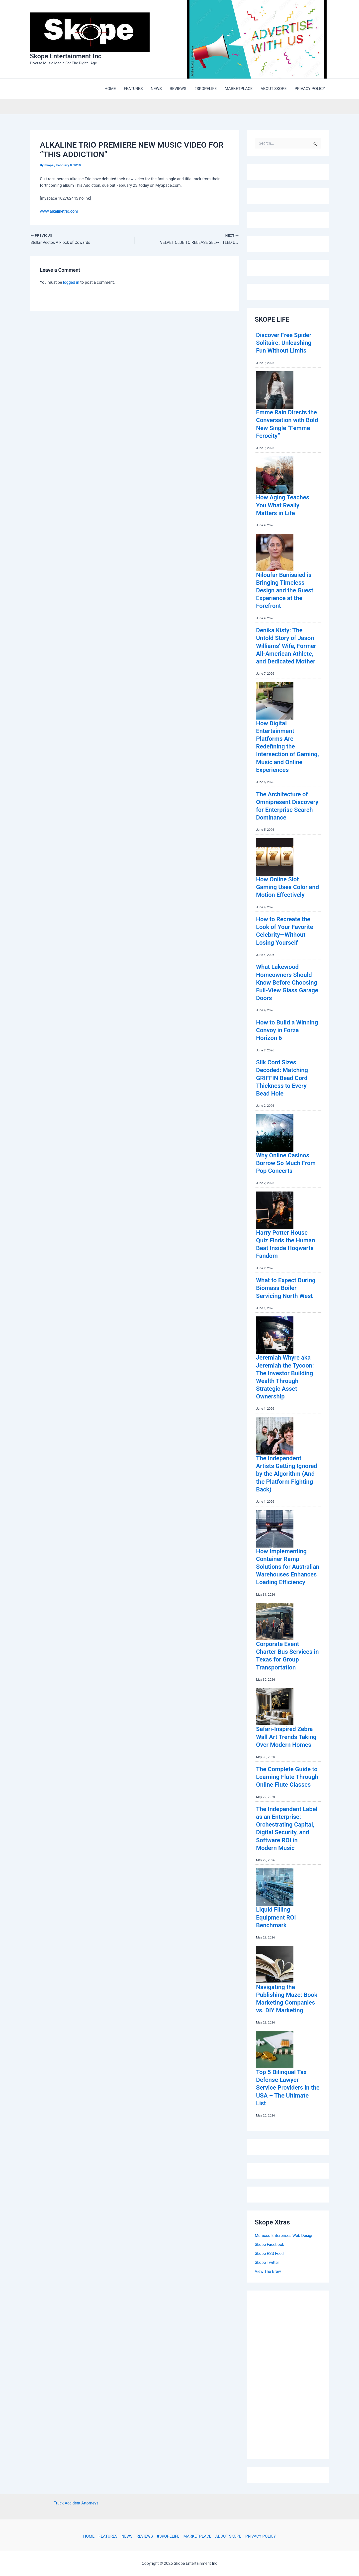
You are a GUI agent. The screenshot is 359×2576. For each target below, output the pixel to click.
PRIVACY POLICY (260, 2536)
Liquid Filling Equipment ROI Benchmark (276, 1918)
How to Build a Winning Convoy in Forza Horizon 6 (287, 1031)
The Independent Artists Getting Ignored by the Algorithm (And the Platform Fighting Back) (286, 1475)
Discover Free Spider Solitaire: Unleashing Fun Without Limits (283, 344)
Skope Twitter (267, 2263)
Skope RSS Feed (269, 2254)
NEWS (126, 2536)
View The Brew (268, 2272)
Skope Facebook (269, 2245)
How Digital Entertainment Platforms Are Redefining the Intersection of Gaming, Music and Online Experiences (287, 748)
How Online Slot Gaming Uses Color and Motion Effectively (287, 888)
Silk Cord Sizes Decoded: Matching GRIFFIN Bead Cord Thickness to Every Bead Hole (282, 1079)
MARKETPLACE (197, 2536)
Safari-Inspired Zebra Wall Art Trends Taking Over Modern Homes (286, 1738)
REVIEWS (144, 2536)
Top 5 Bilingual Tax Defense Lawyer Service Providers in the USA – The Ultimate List (288, 2089)
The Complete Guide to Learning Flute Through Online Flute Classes (287, 1778)
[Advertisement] (292, 2374)
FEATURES (107, 2536)
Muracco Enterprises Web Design (284, 2236)
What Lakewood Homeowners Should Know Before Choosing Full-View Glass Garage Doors (287, 984)
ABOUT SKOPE (228, 2536)
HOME (88, 2536)
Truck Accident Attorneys (76, 2503)
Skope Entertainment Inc (65, 57)
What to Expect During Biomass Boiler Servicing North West (285, 1289)
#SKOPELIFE (168, 2536)
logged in (71, 283)
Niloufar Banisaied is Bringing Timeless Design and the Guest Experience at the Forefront (284, 592)
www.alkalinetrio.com (59, 212)
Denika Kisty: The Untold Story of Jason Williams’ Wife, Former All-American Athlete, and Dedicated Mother (286, 647)
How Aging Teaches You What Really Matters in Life (282, 506)
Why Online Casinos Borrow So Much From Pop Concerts (286, 1164)
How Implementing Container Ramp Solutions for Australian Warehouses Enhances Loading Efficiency (287, 1568)
